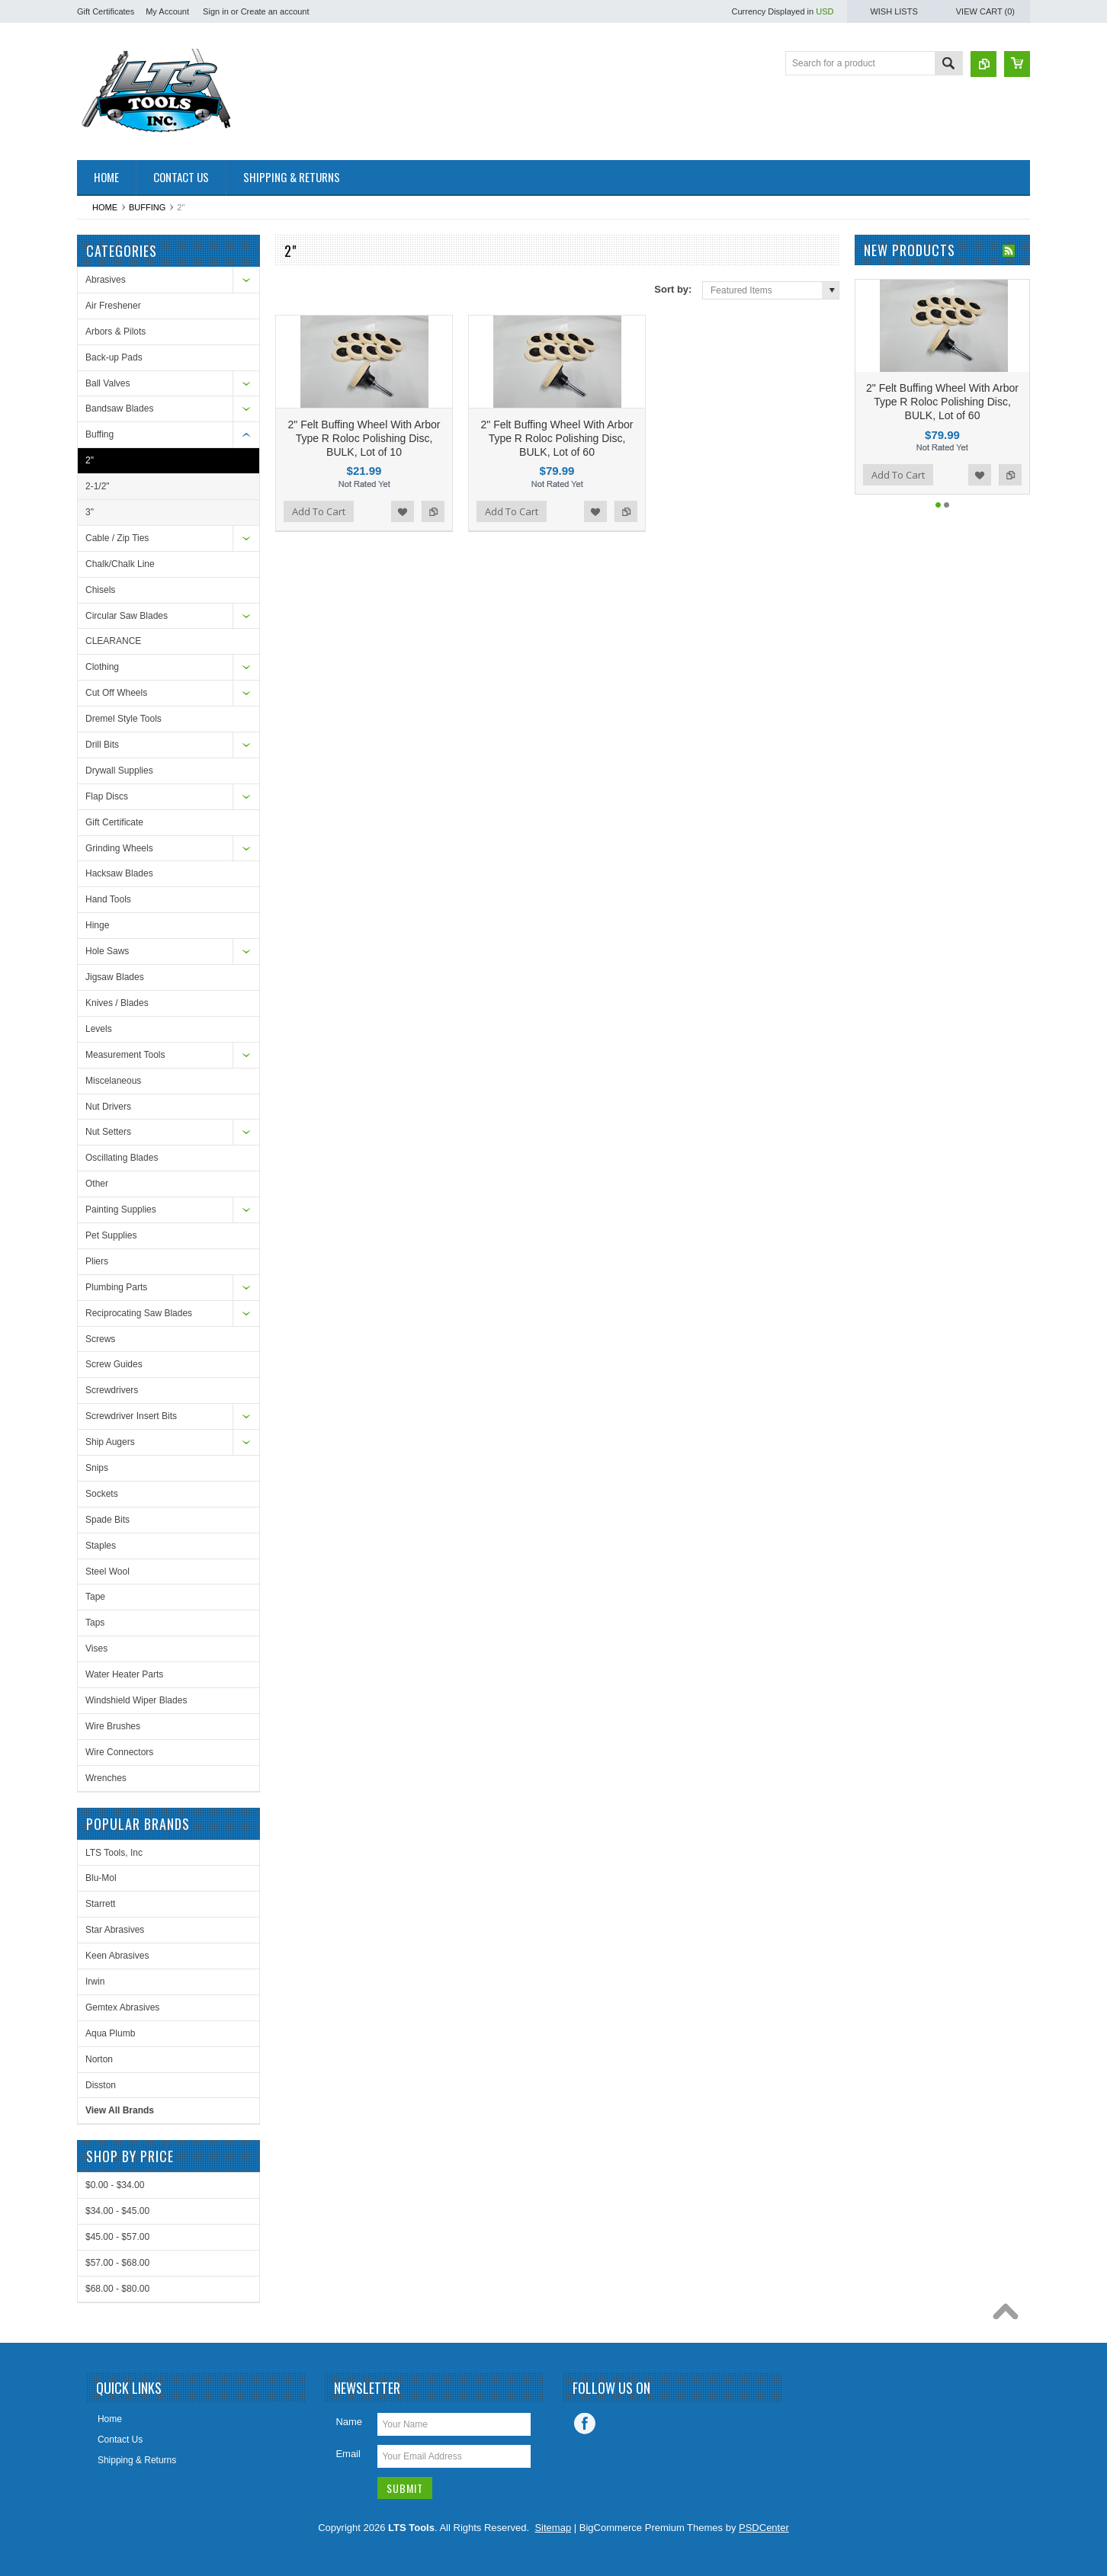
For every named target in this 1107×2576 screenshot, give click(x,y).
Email (348, 2453)
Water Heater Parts (124, 1674)
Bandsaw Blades (119, 408)
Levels (98, 1029)
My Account (167, 11)
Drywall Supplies (119, 770)
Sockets (101, 1493)
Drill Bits (102, 744)
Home (104, 207)
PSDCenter (764, 2527)
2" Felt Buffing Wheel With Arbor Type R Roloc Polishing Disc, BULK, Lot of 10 (363, 438)
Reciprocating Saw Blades (138, 1313)
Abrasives (105, 279)
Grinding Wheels (119, 848)
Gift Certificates (105, 11)
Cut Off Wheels (116, 692)
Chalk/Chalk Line (120, 564)
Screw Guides (114, 1364)
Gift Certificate (114, 822)
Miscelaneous (113, 1080)
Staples (100, 1545)
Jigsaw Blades (114, 977)
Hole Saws (107, 951)
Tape (95, 1596)
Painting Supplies (120, 1209)
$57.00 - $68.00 (117, 2262)
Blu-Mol (101, 1878)
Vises (96, 1648)
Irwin (94, 1981)
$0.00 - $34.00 (114, 2185)
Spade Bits (107, 1519)
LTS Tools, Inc (114, 1852)
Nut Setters (108, 1131)
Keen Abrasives (117, 1955)
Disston (100, 2085)
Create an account (275, 11)
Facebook (584, 2423)
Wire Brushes (112, 1726)
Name (348, 2421)
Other (96, 1183)
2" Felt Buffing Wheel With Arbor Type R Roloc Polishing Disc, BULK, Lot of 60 (556, 438)
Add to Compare (433, 511)
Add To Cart (318, 511)
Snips (96, 1468)
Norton (99, 2059)
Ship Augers (110, 1442)
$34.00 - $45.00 (117, 2211)
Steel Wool (107, 1571)
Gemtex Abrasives (122, 2007)
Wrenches (106, 1778)
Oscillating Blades (121, 1157)
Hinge (97, 925)
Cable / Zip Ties (117, 538)
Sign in (216, 11)
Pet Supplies (110, 1235)
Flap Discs (106, 796)
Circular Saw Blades (126, 615)
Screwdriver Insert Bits (131, 1416)
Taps (94, 1622)
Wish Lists (893, 11)
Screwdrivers (111, 1390)
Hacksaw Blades (119, 873)
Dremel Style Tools (123, 718)
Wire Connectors (119, 1752)
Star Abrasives (114, 1929)
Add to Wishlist (402, 511)
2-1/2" (97, 486)
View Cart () (985, 11)
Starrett (100, 1903)
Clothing (102, 667)
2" (89, 460)
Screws (100, 1339)
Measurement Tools (125, 1054)
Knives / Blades (117, 1003)
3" (89, 512)
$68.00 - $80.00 (117, 2288)
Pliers (96, 1261)
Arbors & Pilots (115, 331)
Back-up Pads (114, 357)
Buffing (147, 207)
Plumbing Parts (116, 1287)
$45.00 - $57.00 (117, 2237)
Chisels (100, 590)
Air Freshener (113, 305)
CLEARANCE (113, 641)
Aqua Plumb (110, 2033)
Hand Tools (108, 899)
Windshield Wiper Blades (136, 1700)
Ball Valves (107, 383)
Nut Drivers (108, 1106)
